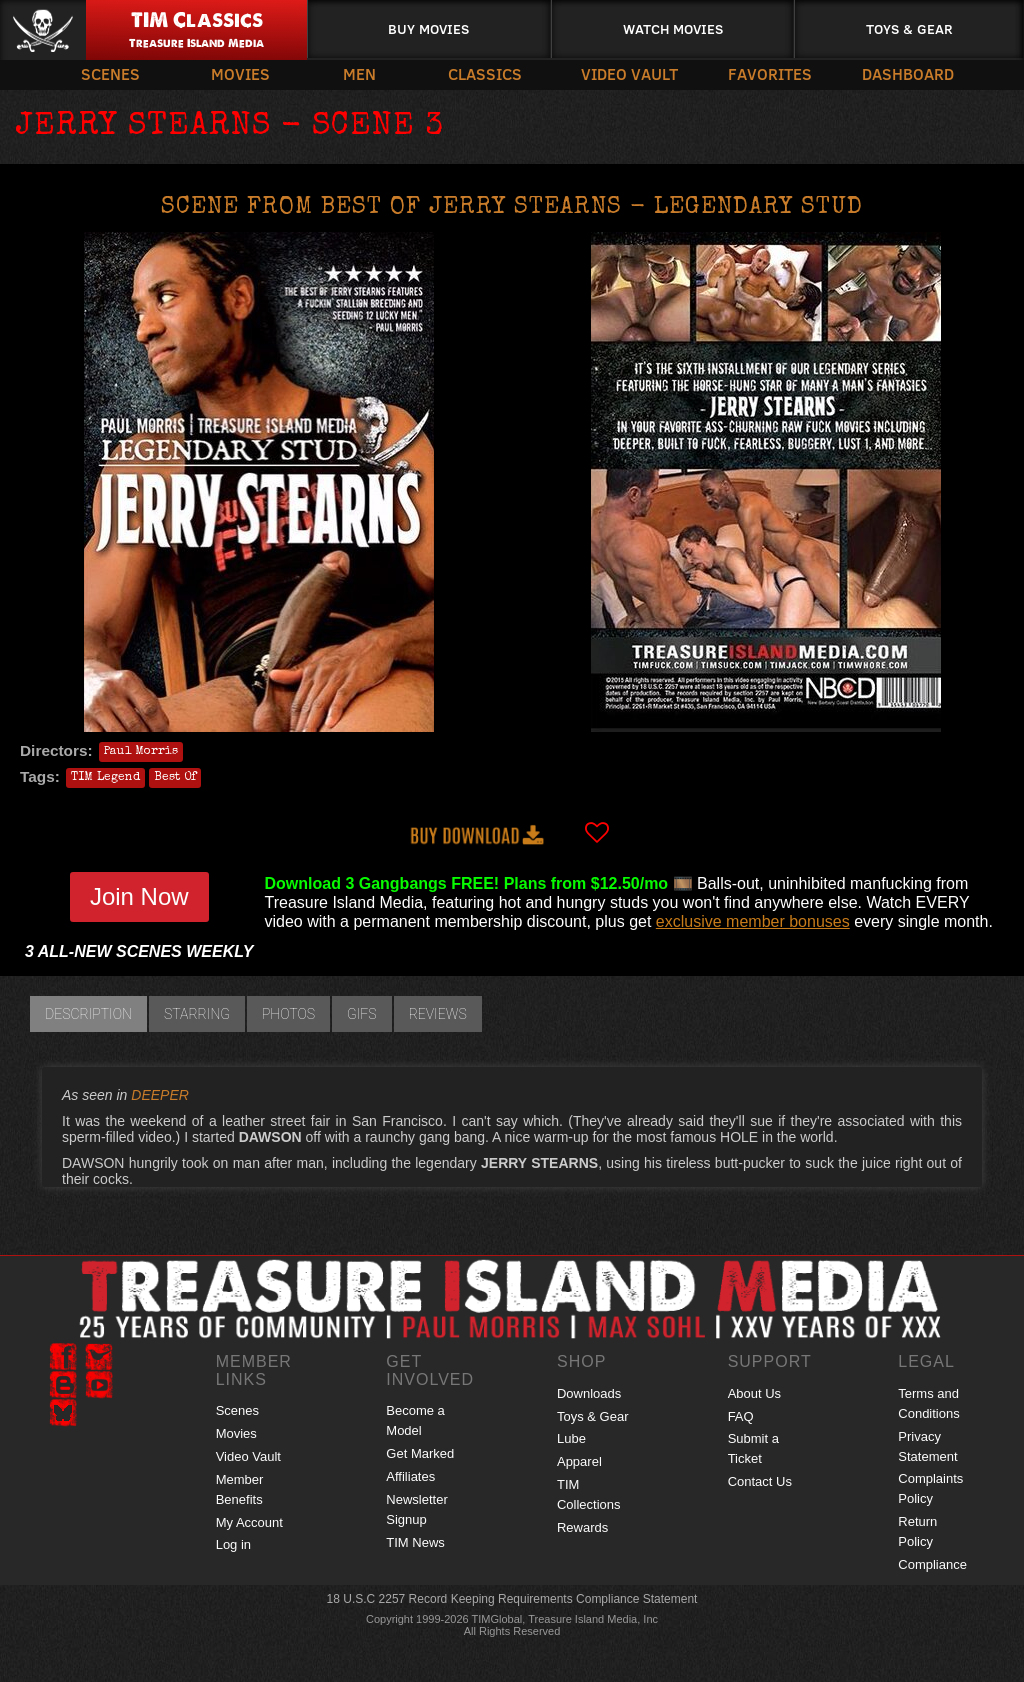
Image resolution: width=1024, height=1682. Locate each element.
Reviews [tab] (438, 1014)
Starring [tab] (197, 1014)
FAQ (741, 1416)
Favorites (770, 73)
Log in (233, 1544)
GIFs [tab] (362, 1014)
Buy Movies (428, 28)
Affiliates (410, 1476)
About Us (754, 1393)
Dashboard (908, 73)
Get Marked (420, 1453)
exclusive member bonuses (753, 921)
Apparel (579, 1461)
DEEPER (160, 1095)
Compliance (932, 1564)
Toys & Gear (909, 28)
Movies (240, 73)
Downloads (589, 1393)
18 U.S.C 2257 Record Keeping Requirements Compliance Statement (512, 1599)
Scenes (110, 73)
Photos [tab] (288, 1014)
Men (359, 73)
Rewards (582, 1527)
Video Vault (629, 73)
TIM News (415, 1542)
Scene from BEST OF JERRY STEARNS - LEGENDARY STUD (512, 208)
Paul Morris (141, 752)
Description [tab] (88, 1014)
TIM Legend (105, 778)
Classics (485, 73)
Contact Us (760, 1481)
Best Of (175, 778)
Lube (571, 1438)
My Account (249, 1522)
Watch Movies (673, 28)
